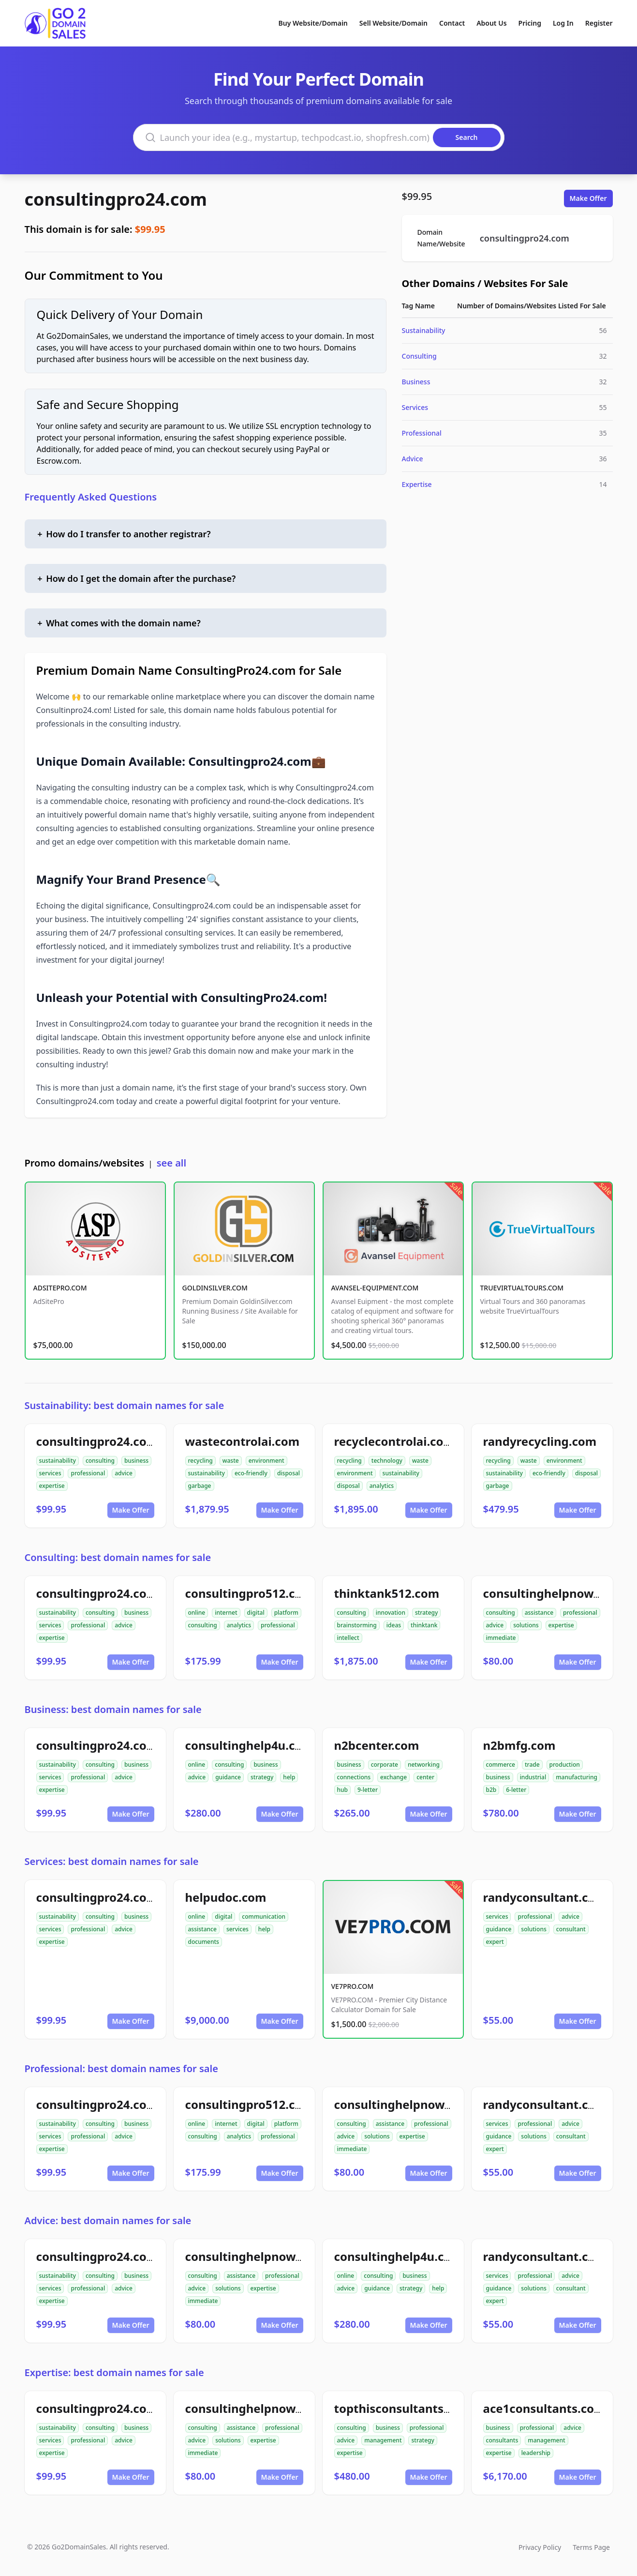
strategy (426, 1612)
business (136, 1460)
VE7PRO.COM (352, 1986)
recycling (200, 1460)
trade (532, 1764)
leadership (535, 2453)
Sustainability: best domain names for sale (124, 1405)
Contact (452, 23)
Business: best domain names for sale (113, 1709)
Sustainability (423, 330)
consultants (502, 2440)
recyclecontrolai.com (394, 1441)
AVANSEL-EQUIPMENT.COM (375, 1287)
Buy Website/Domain (313, 23)
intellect (348, 1638)
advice (124, 1473)
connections (354, 1777)
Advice (412, 458)
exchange (393, 1777)
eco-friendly (251, 1473)
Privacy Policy (539, 2547)
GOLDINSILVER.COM (215, 1287)
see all (171, 1162)
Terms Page (591, 2547)
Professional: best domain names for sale (121, 2068)
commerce (500, 1764)
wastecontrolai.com (242, 1441)
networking (424, 1764)
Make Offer (588, 198)
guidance (228, 1777)
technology (386, 1460)
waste (230, 1460)
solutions (525, 1625)
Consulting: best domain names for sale (118, 1557)
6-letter (516, 1790)
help (289, 1777)
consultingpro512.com (249, 1593)
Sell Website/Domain (393, 23)
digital (256, 1612)
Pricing (529, 23)
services (50, 1473)
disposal (288, 1473)
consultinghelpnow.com (552, 1593)
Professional (422, 433)
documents (203, 1942)
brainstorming (357, 1625)
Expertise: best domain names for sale (114, 2372)
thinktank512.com (387, 1593)
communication (263, 1916)
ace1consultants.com (544, 2408)
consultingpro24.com (116, 199)
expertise (52, 1486)
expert (495, 1942)
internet (226, 1612)
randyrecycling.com (540, 1441)
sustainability (57, 1460)
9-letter (367, 1790)
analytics (382, 1486)
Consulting (419, 356)
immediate (501, 1638)
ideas (393, 1625)
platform (286, 1612)
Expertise (417, 484)
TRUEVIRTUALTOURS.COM (522, 1287)
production (564, 1764)
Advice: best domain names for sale (108, 2220)
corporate (384, 1764)
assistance (539, 1612)
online (197, 1612)
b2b (491, 1790)
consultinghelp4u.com (249, 1745)
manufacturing (576, 1777)
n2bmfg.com (519, 1745)
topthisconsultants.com (403, 2408)
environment (266, 1460)
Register (599, 23)
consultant (571, 1929)
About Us (491, 23)
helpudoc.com (226, 1897)
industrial (533, 1777)
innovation (390, 1612)
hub (342, 1790)
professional (88, 1473)
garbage (199, 1486)
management (382, 2440)
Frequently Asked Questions (91, 496)
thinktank (424, 1625)
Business (416, 381)
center (425, 1777)
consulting (100, 1460)
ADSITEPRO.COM (60, 1287)
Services (415, 407)
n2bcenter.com (376, 1745)
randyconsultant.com (545, 1897)
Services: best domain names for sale (112, 1861)
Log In (563, 23)
